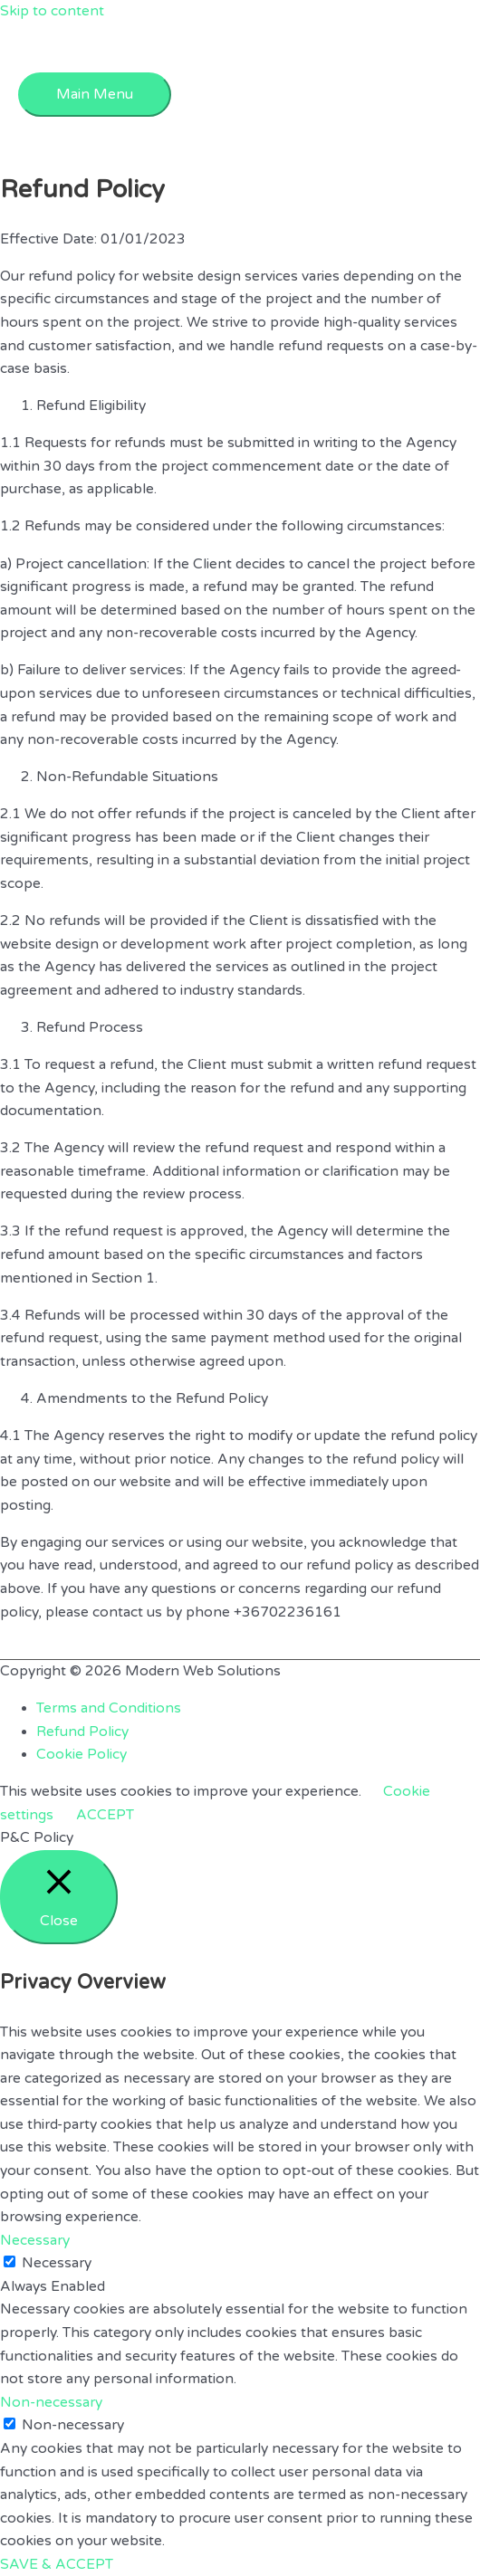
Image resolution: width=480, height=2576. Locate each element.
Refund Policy (82, 1731)
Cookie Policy (81, 1754)
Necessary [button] (35, 2240)
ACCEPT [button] (105, 1815)
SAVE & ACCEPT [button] (56, 2564)
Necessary (56, 2263)
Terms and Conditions (108, 1708)
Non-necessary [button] (51, 2402)
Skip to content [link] (52, 11)
